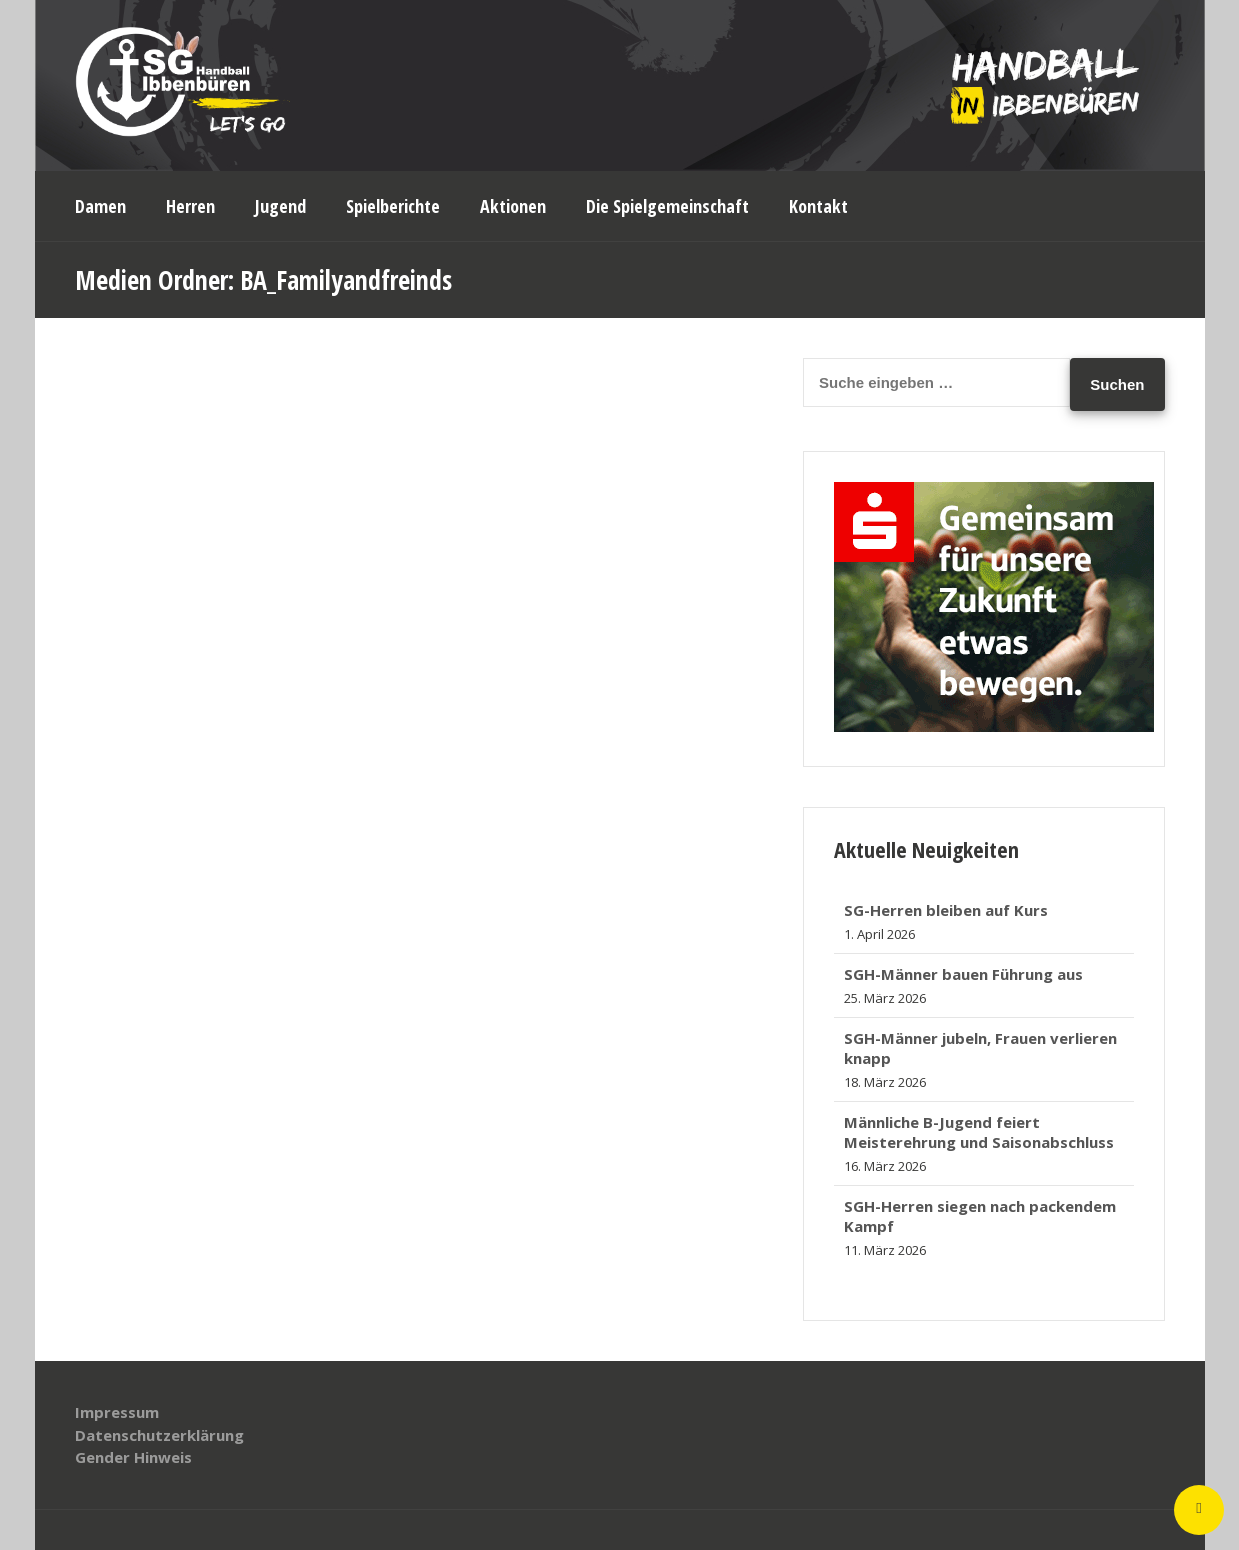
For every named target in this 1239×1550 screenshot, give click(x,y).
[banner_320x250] (994, 726)
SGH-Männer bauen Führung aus (963, 974)
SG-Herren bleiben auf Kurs (946, 910)
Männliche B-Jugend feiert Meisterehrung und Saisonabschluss (979, 1132)
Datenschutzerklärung (159, 1435)
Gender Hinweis (133, 1457)
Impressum (117, 1412)
